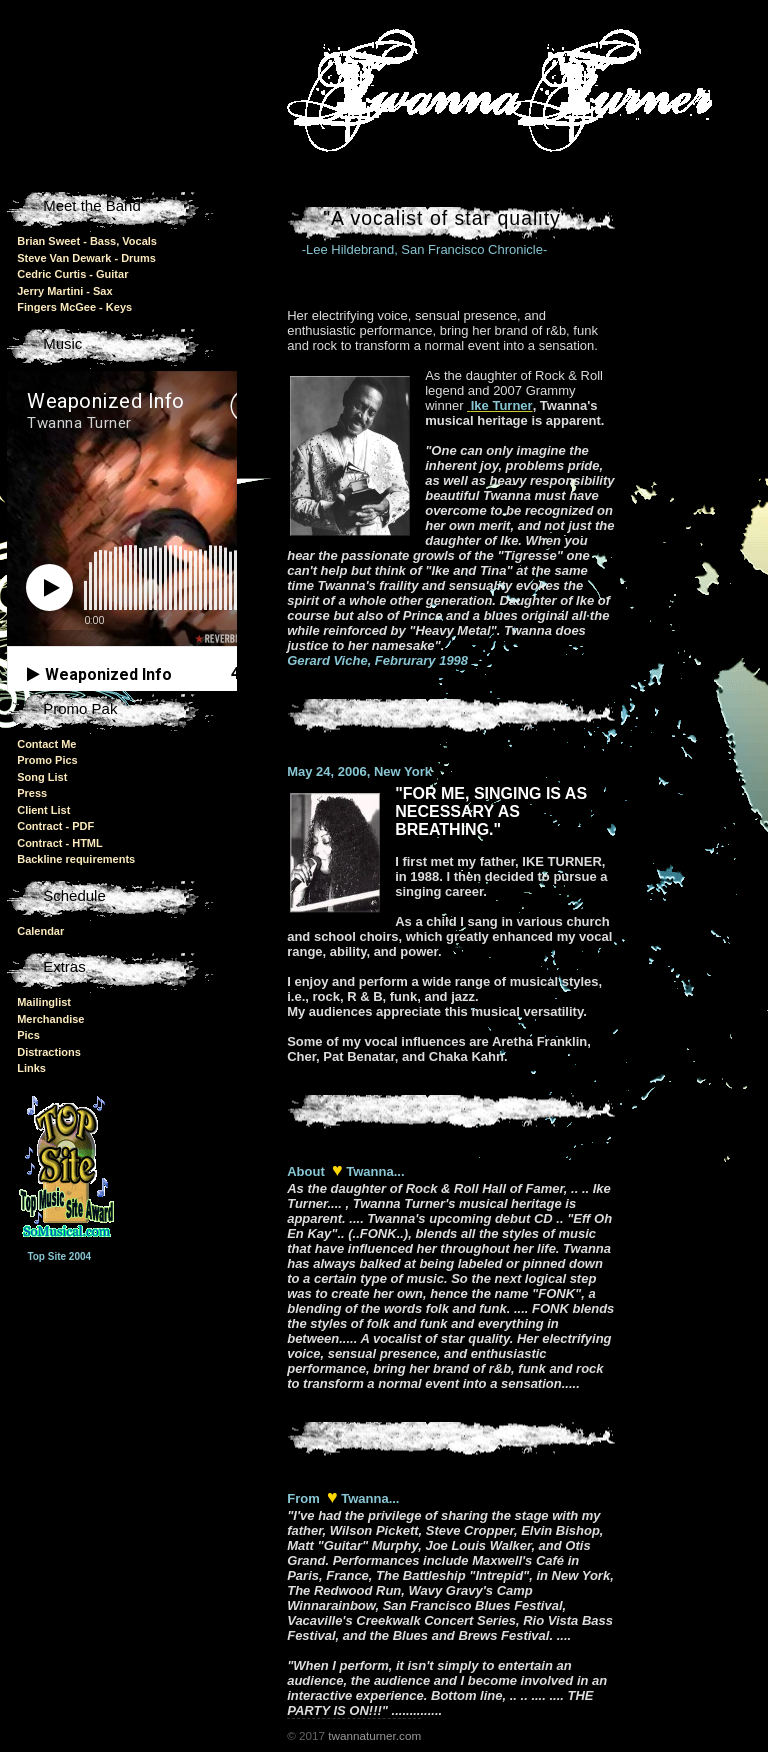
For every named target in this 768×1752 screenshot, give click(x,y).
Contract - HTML (60, 843)
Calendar (40, 931)
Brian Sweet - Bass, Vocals (87, 241)
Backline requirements (76, 859)
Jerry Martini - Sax (64, 291)
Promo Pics (47, 760)
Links (31, 1068)
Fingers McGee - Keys (74, 307)
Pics (28, 1035)
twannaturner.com (374, 1735)
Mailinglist (44, 1002)
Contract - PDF (55, 826)
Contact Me (46, 744)
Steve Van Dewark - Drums (86, 258)
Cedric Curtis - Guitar (72, 274)
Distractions (49, 1052)
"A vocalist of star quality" (446, 218)
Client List (43, 810)
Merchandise (50, 1019)
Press (32, 793)
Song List (42, 777)
